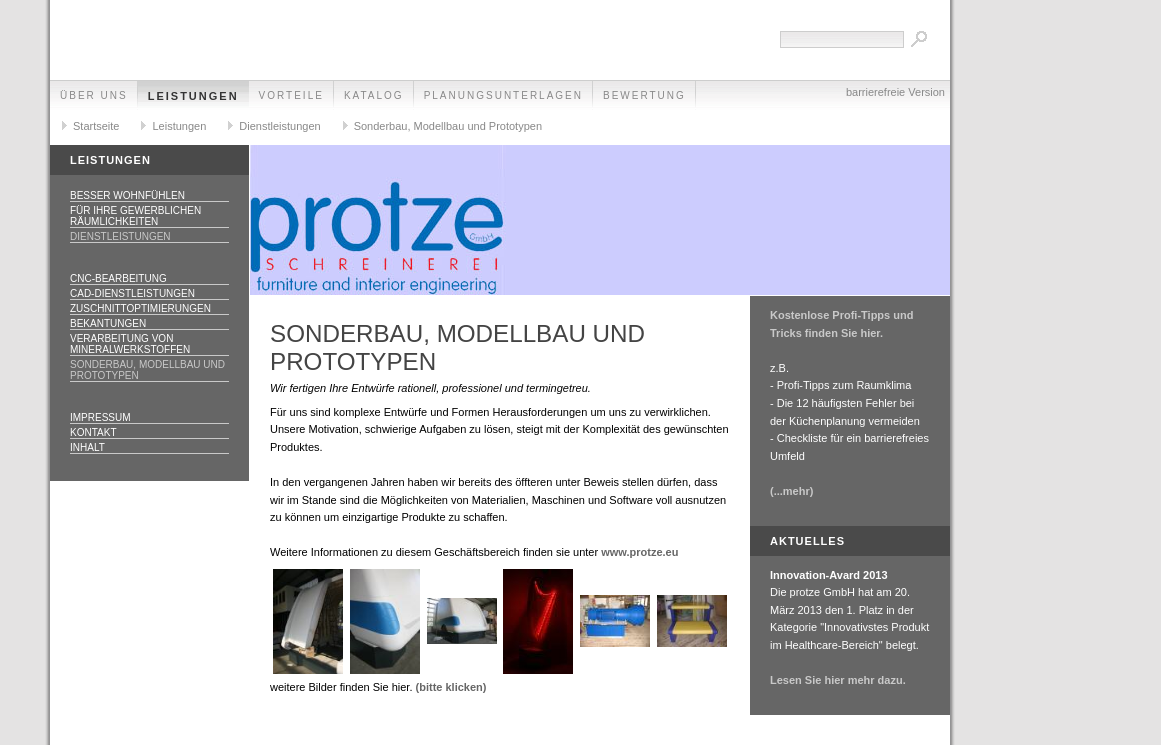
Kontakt (93, 432)
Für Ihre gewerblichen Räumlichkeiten (135, 216)
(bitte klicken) (451, 687)
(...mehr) (791, 491)
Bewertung (644, 95)
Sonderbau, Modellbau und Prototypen (448, 126)
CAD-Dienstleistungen (132, 293)
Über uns (94, 95)
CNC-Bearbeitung (118, 278)
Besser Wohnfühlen (127, 195)
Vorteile (291, 95)
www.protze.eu (639, 552)
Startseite (96, 126)
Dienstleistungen (279, 126)
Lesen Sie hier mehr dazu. (838, 680)
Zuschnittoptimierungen (140, 308)
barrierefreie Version (895, 92)
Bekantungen (108, 323)
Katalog (374, 95)
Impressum (100, 417)
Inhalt (87, 447)
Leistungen (193, 96)
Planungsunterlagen (503, 95)
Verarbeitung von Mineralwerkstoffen (130, 344)
